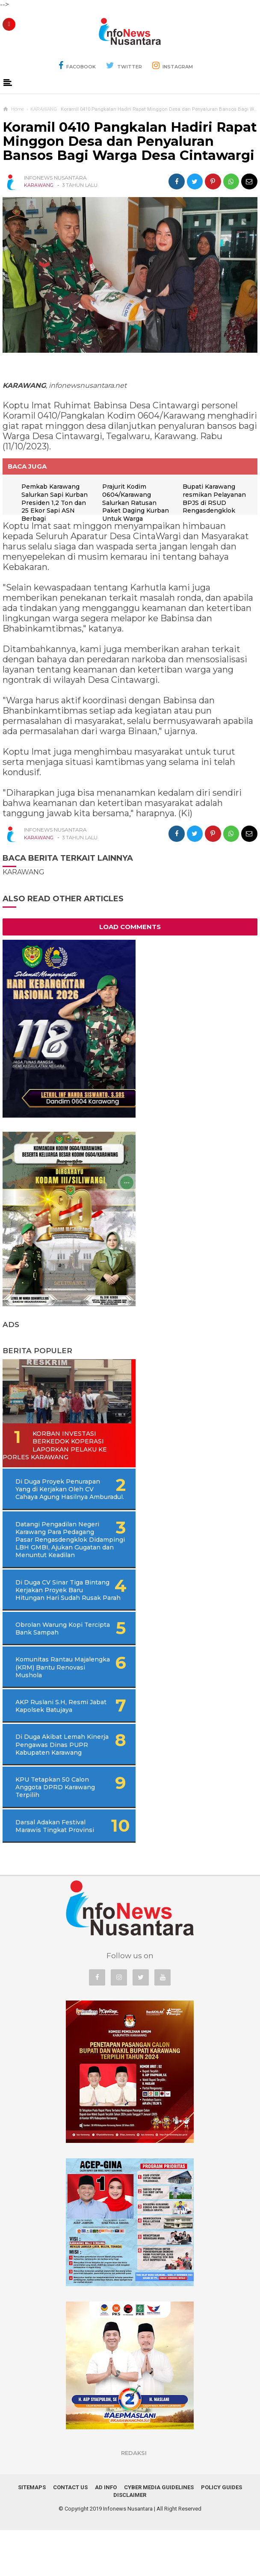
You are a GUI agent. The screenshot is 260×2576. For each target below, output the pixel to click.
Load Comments (130, 966)
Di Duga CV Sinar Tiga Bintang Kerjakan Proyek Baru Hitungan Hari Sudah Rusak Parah (66, 1632)
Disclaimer (129, 2541)
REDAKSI (134, 2499)
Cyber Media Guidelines (159, 2533)
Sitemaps (32, 2533)
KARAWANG (38, 185)
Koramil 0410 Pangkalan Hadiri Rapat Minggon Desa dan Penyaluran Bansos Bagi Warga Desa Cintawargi (130, 141)
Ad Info (106, 2533)
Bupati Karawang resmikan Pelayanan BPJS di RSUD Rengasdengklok (53, 537)
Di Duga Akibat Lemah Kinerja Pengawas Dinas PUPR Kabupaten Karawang (58, 1791)
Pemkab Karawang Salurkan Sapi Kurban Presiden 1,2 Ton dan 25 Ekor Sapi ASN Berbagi (55, 502)
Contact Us (70, 2533)
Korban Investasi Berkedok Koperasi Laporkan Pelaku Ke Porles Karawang (55, 1483)
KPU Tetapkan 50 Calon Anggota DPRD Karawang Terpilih (55, 1833)
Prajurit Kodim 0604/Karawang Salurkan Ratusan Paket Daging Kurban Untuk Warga (136, 502)
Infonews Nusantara (128, 2555)
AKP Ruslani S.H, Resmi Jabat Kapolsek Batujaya (53, 1752)
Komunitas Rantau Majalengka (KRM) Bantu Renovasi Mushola (53, 1713)
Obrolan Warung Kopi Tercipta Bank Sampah (50, 1674)
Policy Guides (221, 2533)
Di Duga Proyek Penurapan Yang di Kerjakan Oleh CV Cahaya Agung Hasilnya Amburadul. (69, 1527)
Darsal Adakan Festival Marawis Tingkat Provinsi (54, 1872)
